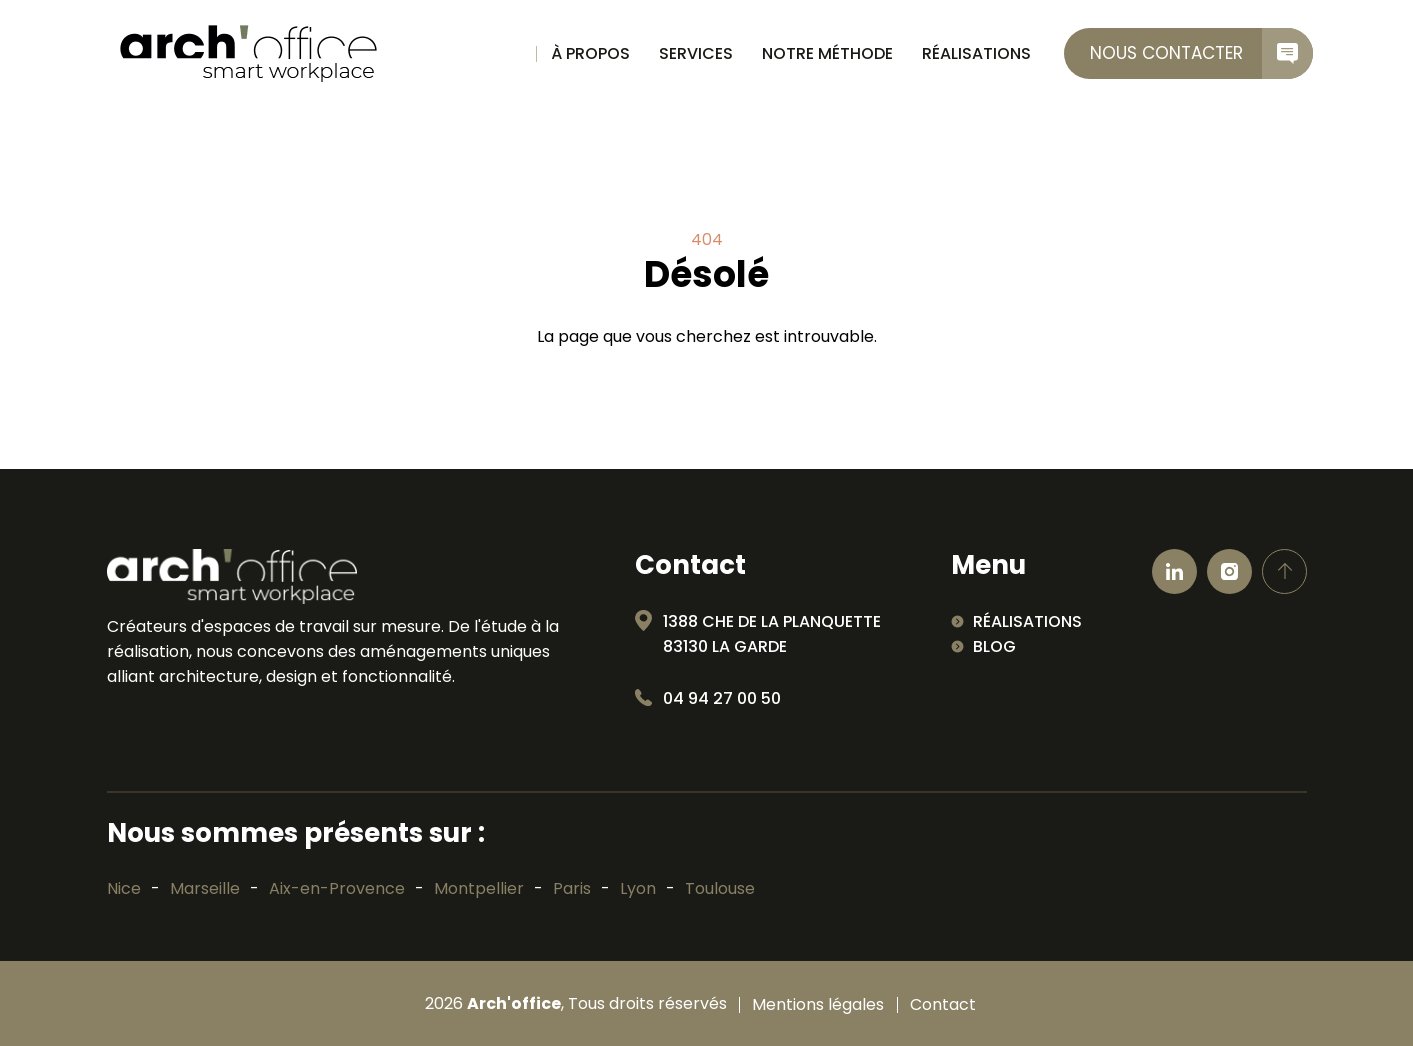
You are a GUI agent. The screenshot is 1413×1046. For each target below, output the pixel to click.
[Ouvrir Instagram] (1229, 571)
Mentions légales (818, 1005)
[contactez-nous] (1188, 53)
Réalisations (976, 53)
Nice (124, 888)
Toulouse (720, 888)
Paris (572, 888)
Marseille (205, 888)
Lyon (638, 888)
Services (696, 53)
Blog (994, 646)
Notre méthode (827, 53)
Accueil (509, 54)
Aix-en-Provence (337, 888)
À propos (590, 53)
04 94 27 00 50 (722, 698)
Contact (943, 1005)
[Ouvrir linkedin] (1174, 571)
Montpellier (479, 888)
